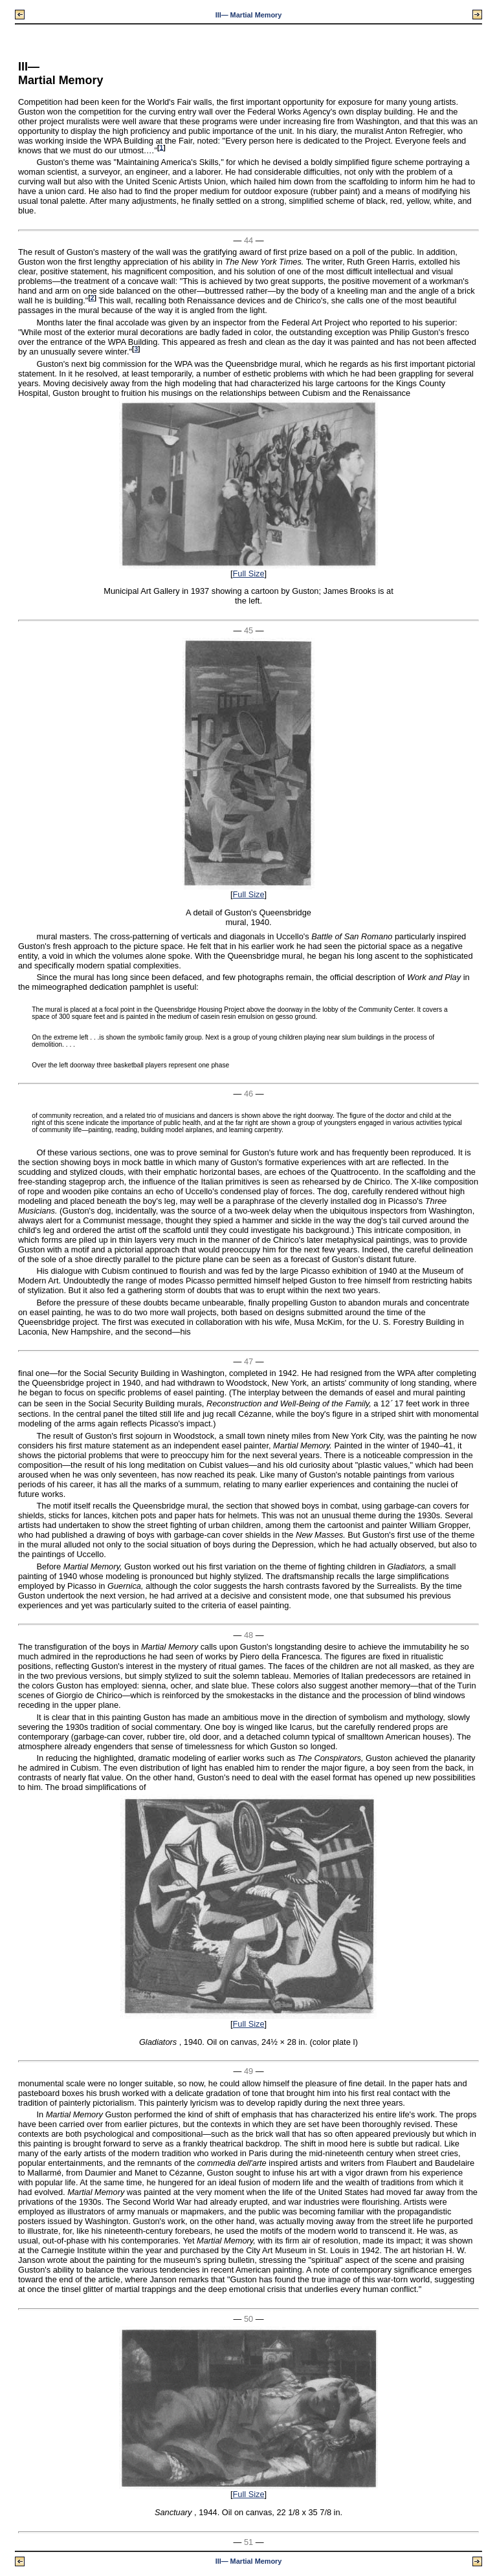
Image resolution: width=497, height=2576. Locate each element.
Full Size (248, 573)
